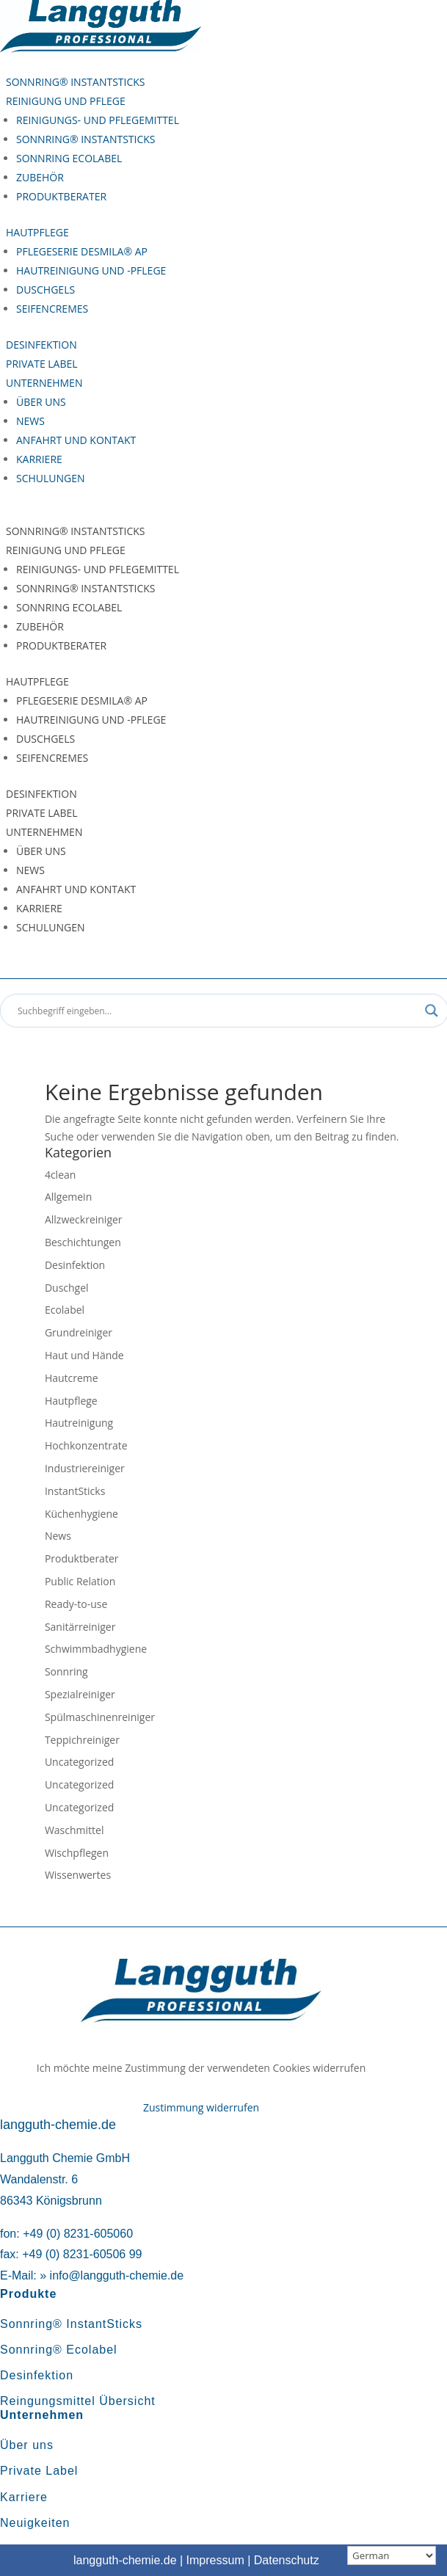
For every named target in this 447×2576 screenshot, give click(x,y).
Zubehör (40, 177)
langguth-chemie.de (125, 2560)
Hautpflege (37, 232)
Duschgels (45, 289)
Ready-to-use (76, 1604)
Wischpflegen (77, 1853)
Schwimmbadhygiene (96, 1649)
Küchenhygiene (81, 1514)
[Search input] (218, 1010)
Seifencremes (52, 309)
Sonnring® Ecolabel (58, 2349)
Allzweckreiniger (84, 1219)
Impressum (215, 2560)
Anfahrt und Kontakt (76, 440)
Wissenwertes (78, 1875)
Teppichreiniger (82, 1740)
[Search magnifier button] (431, 1010)
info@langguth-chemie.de (117, 2275)
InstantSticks (75, 1491)
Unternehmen (44, 383)
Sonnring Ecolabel (69, 158)
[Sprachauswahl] (391, 2555)
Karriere (39, 459)
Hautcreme (71, 1378)
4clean (60, 1175)
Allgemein (68, 1197)
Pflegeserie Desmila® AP (82, 251)
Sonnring (66, 1671)
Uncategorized (79, 1762)
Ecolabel (64, 1310)
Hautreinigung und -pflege (91, 270)
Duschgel (67, 1288)
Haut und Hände (84, 1355)
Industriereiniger (85, 1468)
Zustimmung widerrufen (201, 2107)
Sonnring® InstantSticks (75, 82)
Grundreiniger (78, 1332)
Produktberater (61, 196)
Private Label (42, 364)
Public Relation (80, 1581)
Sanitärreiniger (80, 1627)
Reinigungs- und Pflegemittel (97, 120)
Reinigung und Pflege (66, 101)
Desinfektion (41, 345)
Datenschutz (286, 2560)
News (30, 421)
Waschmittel (74, 1830)
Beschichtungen (83, 1242)
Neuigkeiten (35, 2523)
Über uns (41, 402)
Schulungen (50, 478)
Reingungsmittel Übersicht (78, 2401)
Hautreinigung (79, 1423)
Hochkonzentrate (86, 1445)
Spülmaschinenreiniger (100, 1717)
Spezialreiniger (80, 1694)
